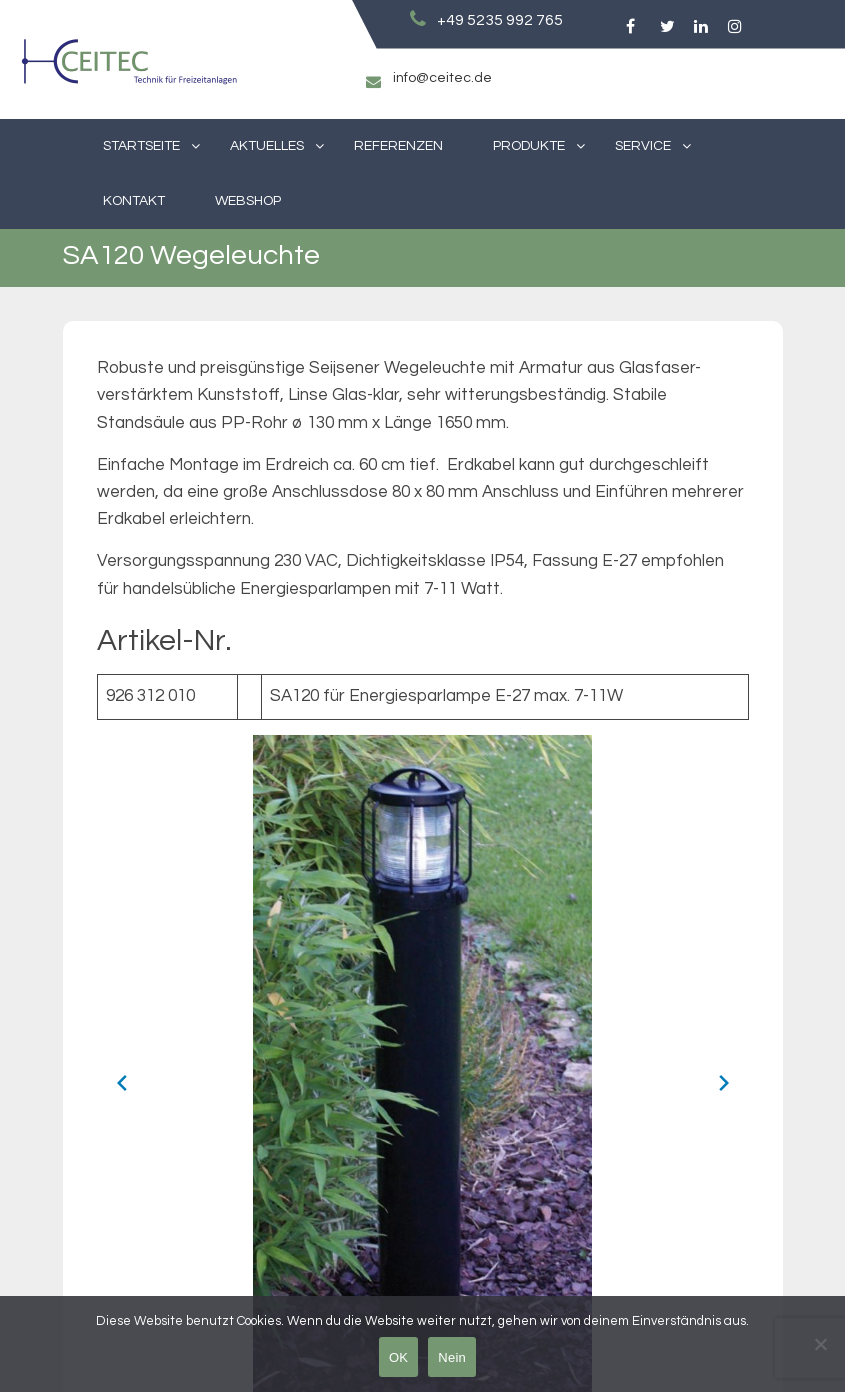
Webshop (248, 201)
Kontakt (134, 201)
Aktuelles (267, 146)
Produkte (529, 146)
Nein (452, 1357)
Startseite (141, 146)
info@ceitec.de (442, 78)
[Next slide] (724, 1083)
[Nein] (820, 1344)
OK (398, 1357)
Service (643, 146)
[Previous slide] (122, 1083)
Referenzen (398, 146)
